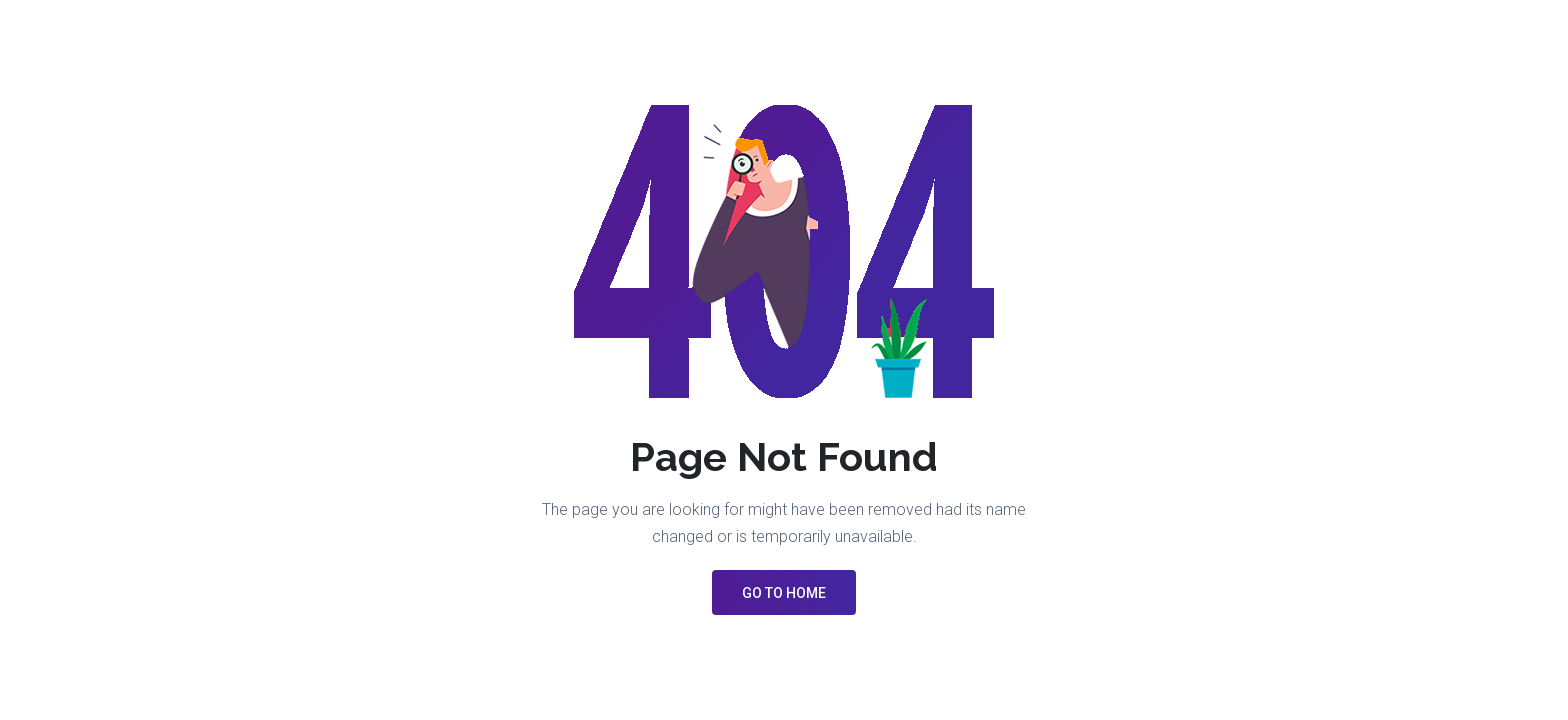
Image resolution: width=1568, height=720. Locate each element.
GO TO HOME (784, 593)
